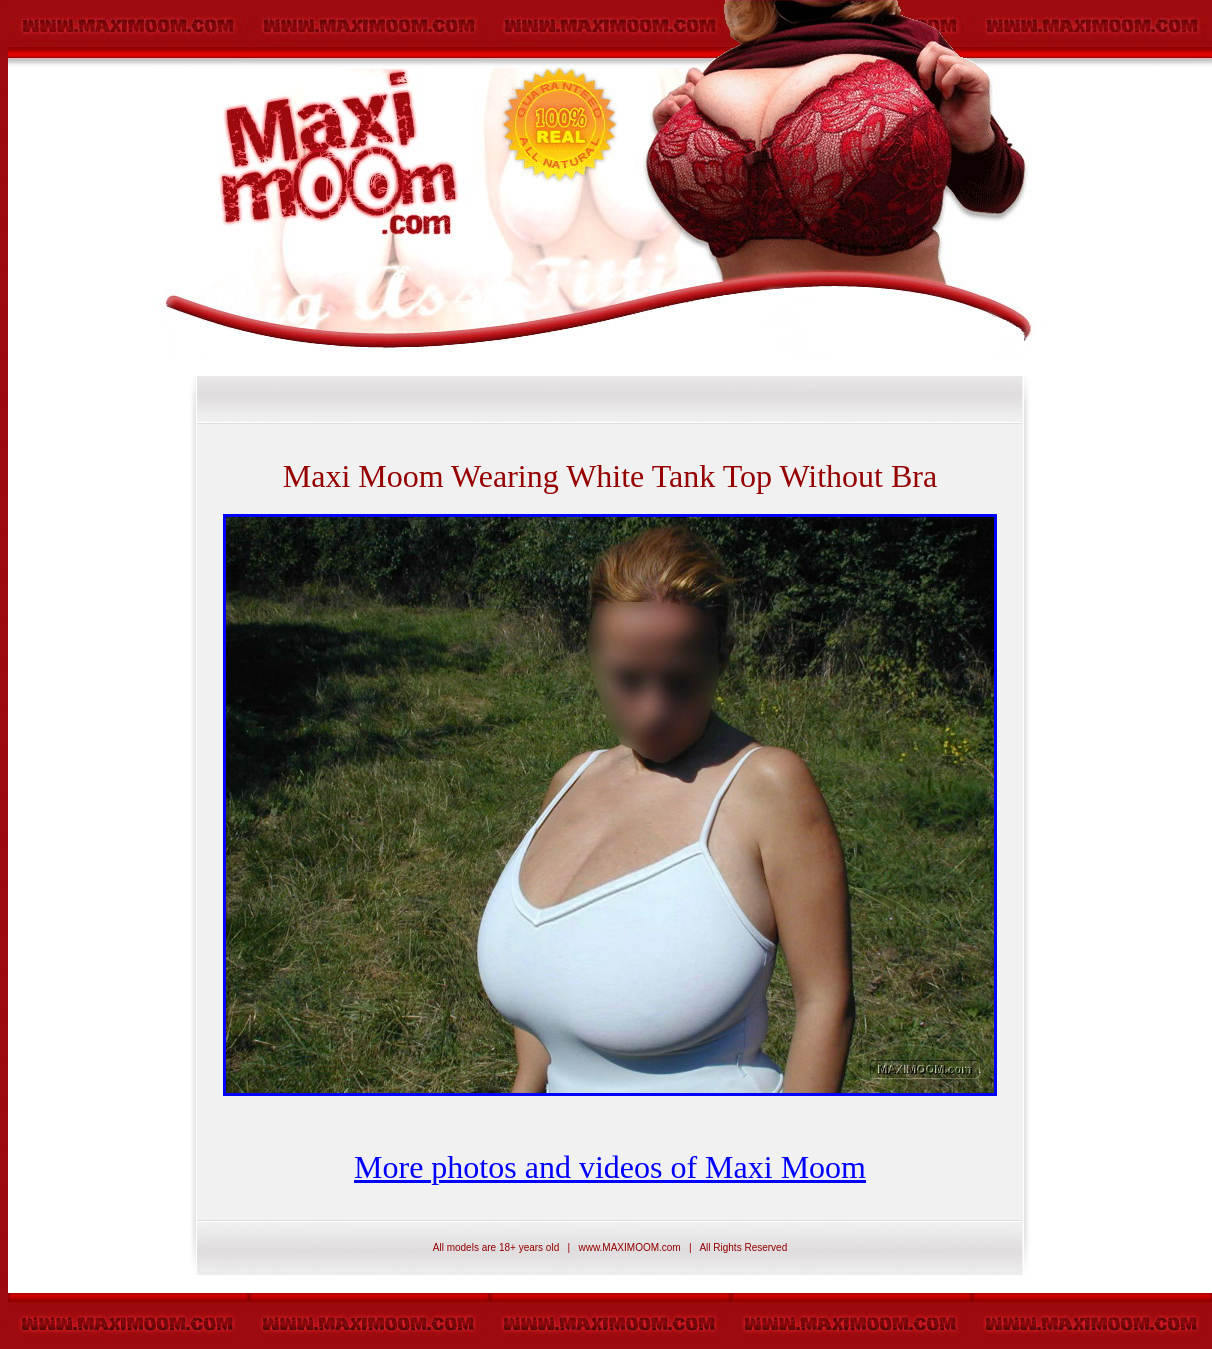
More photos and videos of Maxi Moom (610, 1167)
